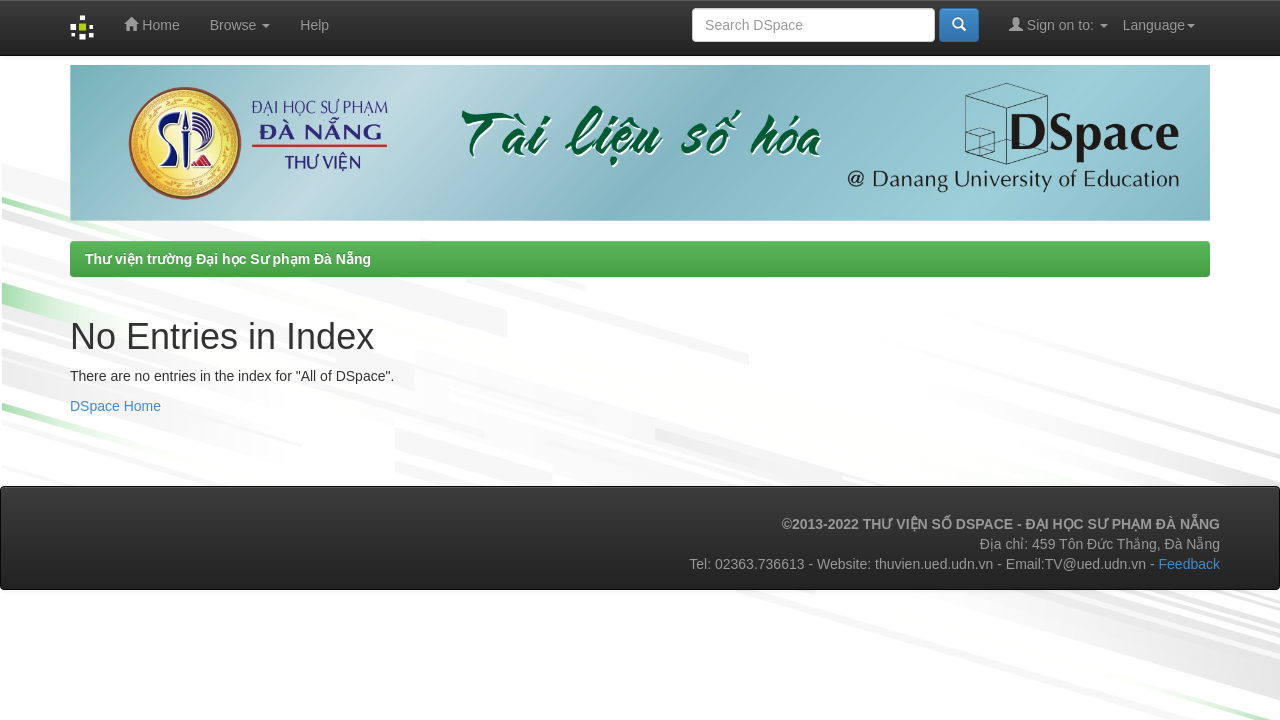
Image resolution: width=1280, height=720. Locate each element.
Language (1159, 25)
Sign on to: (1058, 24)
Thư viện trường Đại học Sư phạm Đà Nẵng (228, 259)
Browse (240, 25)
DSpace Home (115, 406)
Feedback (1189, 564)
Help (314, 25)
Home (151, 24)
